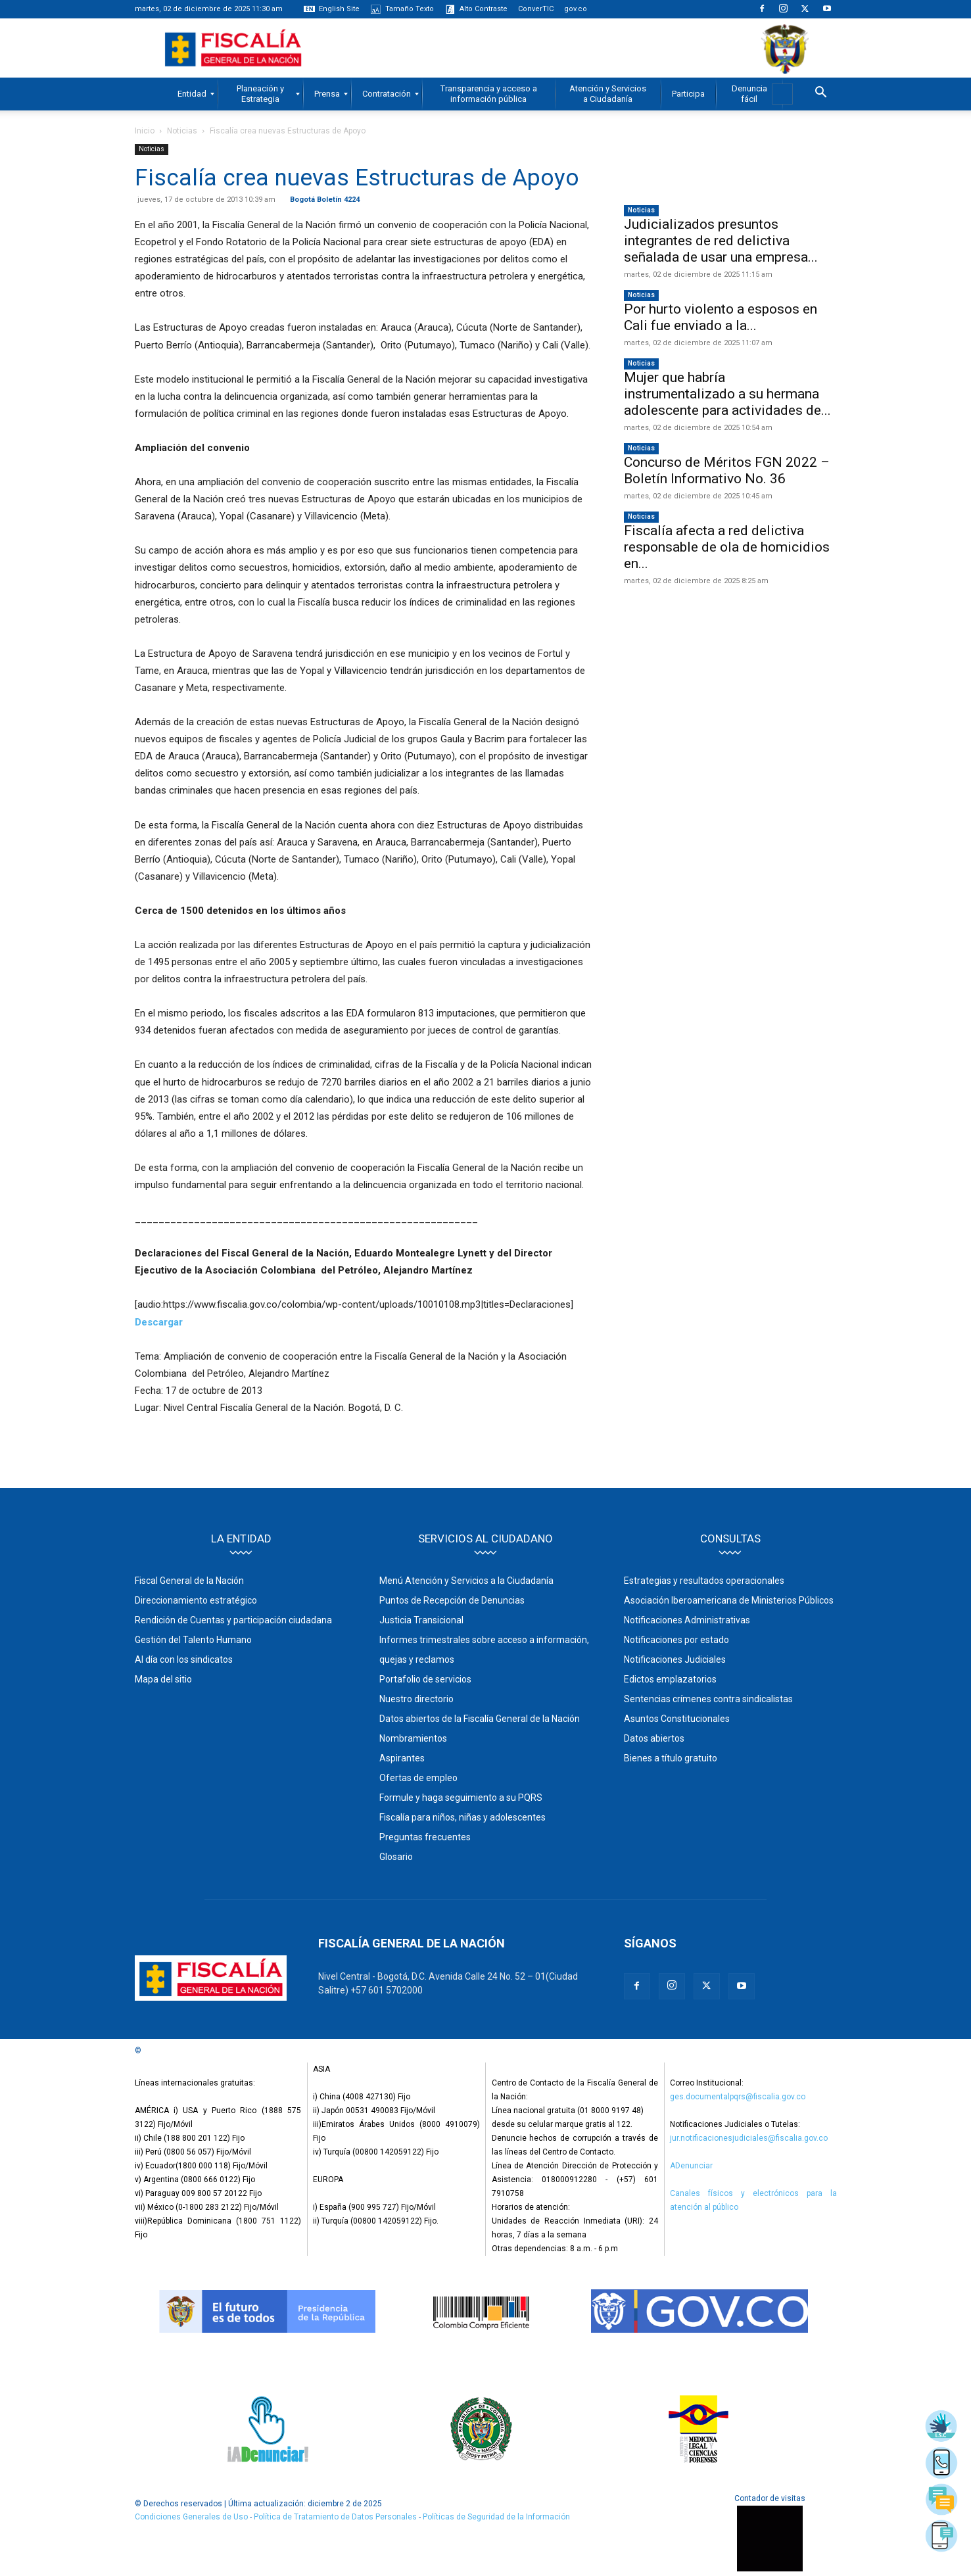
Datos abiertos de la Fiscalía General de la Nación (479, 1718)
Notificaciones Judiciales (675, 1659)
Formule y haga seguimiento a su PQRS (460, 1797)
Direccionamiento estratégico (196, 1600)
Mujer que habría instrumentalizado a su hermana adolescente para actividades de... (727, 394)
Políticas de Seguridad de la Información (496, 2516)
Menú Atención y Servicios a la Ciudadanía (466, 1580)
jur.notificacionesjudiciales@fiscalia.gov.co (749, 2138)
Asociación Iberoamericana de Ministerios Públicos (729, 1600)
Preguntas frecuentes (425, 1837)
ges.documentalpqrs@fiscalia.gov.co (737, 2096)
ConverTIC (536, 9)
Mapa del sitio (163, 1679)
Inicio (144, 130)
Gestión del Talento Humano (193, 1639)
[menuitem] (192, 94)
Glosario (396, 1856)
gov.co (575, 9)
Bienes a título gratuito (670, 1758)
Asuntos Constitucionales (677, 1718)
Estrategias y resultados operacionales (704, 1580)
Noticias (182, 130)
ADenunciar (691, 2165)
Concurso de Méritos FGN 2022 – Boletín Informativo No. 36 (727, 470)
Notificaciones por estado (676, 1639)
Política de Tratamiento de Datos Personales (336, 2516)
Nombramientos (413, 1738)
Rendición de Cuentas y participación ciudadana (233, 1620)
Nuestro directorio (416, 1699)
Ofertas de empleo (418, 1778)
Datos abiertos (654, 1738)
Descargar (159, 1322)
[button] (821, 94)
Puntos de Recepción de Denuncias (452, 1600)
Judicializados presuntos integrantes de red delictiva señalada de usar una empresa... (721, 240)
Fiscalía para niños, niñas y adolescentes (462, 1817)
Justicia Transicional (421, 1620)
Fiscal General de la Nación (189, 1580)
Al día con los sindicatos (184, 1659)
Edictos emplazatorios (670, 1679)
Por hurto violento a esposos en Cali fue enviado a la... (720, 317)
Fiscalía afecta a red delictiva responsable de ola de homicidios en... (727, 547)
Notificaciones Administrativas (687, 1620)
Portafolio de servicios (425, 1679)
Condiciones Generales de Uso (191, 2516)
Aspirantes (402, 1758)
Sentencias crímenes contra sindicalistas (708, 1699)
